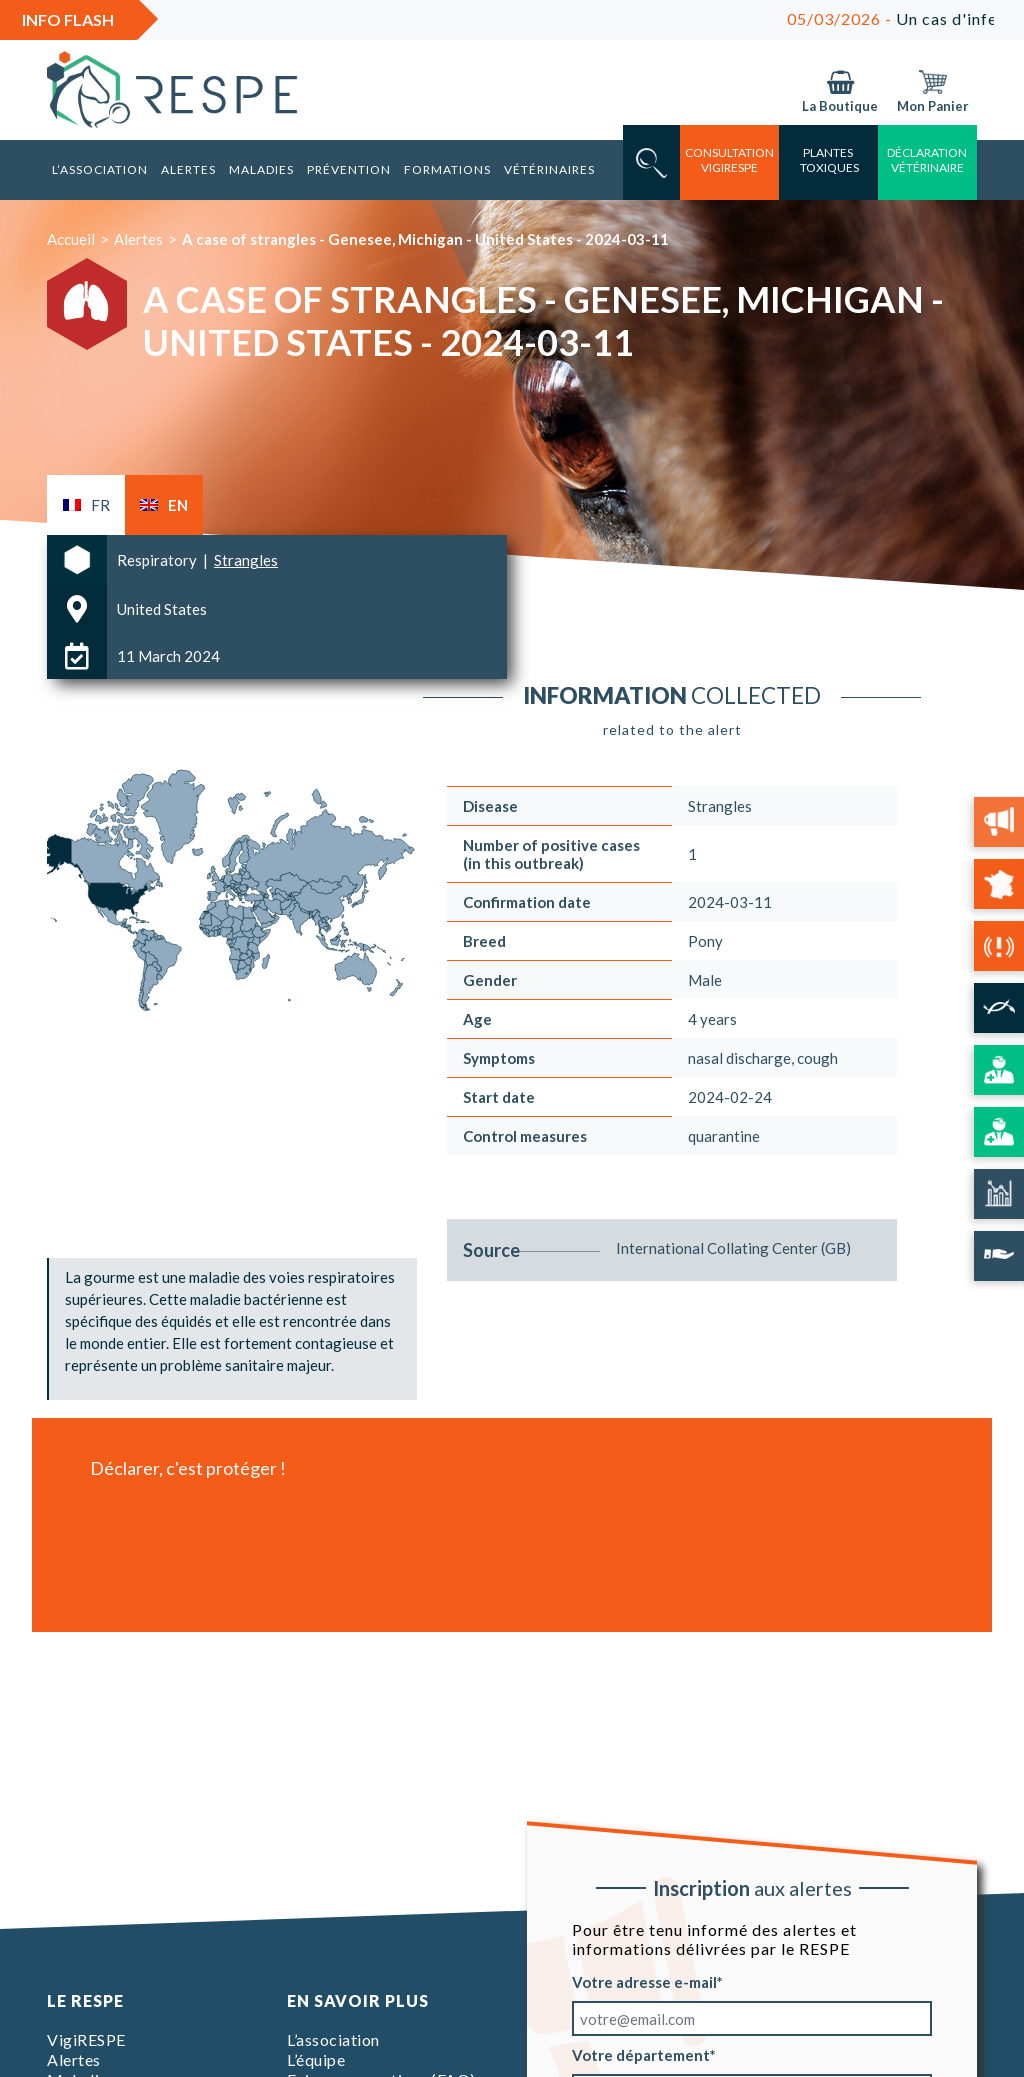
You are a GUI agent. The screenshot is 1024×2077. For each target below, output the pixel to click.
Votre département (641, 2055)
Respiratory (158, 560)
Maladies (261, 169)
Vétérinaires (549, 169)
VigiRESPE (86, 2039)
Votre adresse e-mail (644, 1982)
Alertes (188, 169)
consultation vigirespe (729, 160)
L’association (100, 169)
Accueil (71, 239)
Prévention (349, 169)
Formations (447, 169)
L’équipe (316, 2059)
